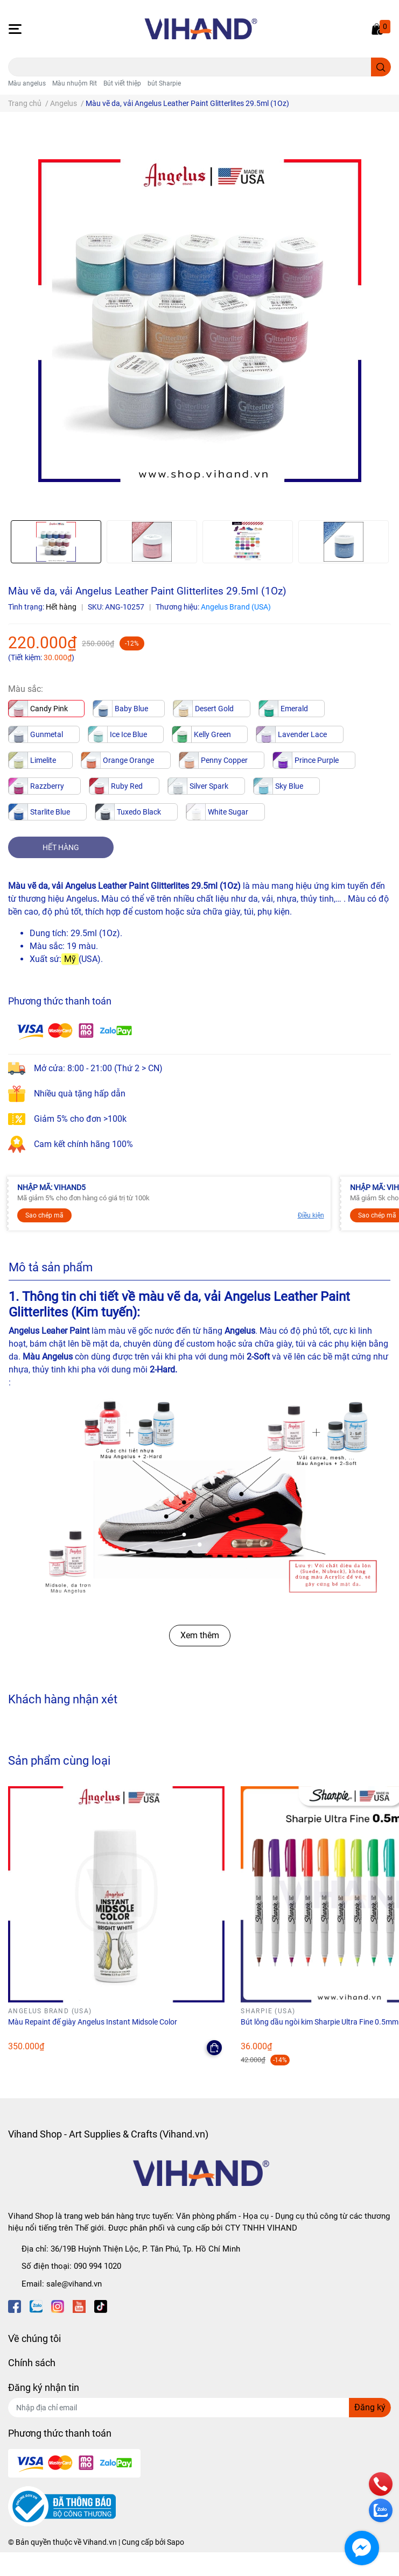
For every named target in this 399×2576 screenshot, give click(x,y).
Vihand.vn (100, 2542)
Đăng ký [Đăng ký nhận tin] (370, 2407)
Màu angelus (27, 83)
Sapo (175, 2542)
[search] (381, 67)
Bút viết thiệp (122, 83)
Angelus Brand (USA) (236, 607)
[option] (56, 541)
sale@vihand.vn (74, 2284)
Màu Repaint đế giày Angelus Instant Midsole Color (92, 2022)
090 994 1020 (97, 2266)
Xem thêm (199, 1635)
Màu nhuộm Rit (74, 83)
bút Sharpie (164, 83)
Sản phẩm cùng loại (59, 1760)
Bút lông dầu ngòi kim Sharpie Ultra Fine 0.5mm (319, 2022)
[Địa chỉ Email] (199, 2407)
